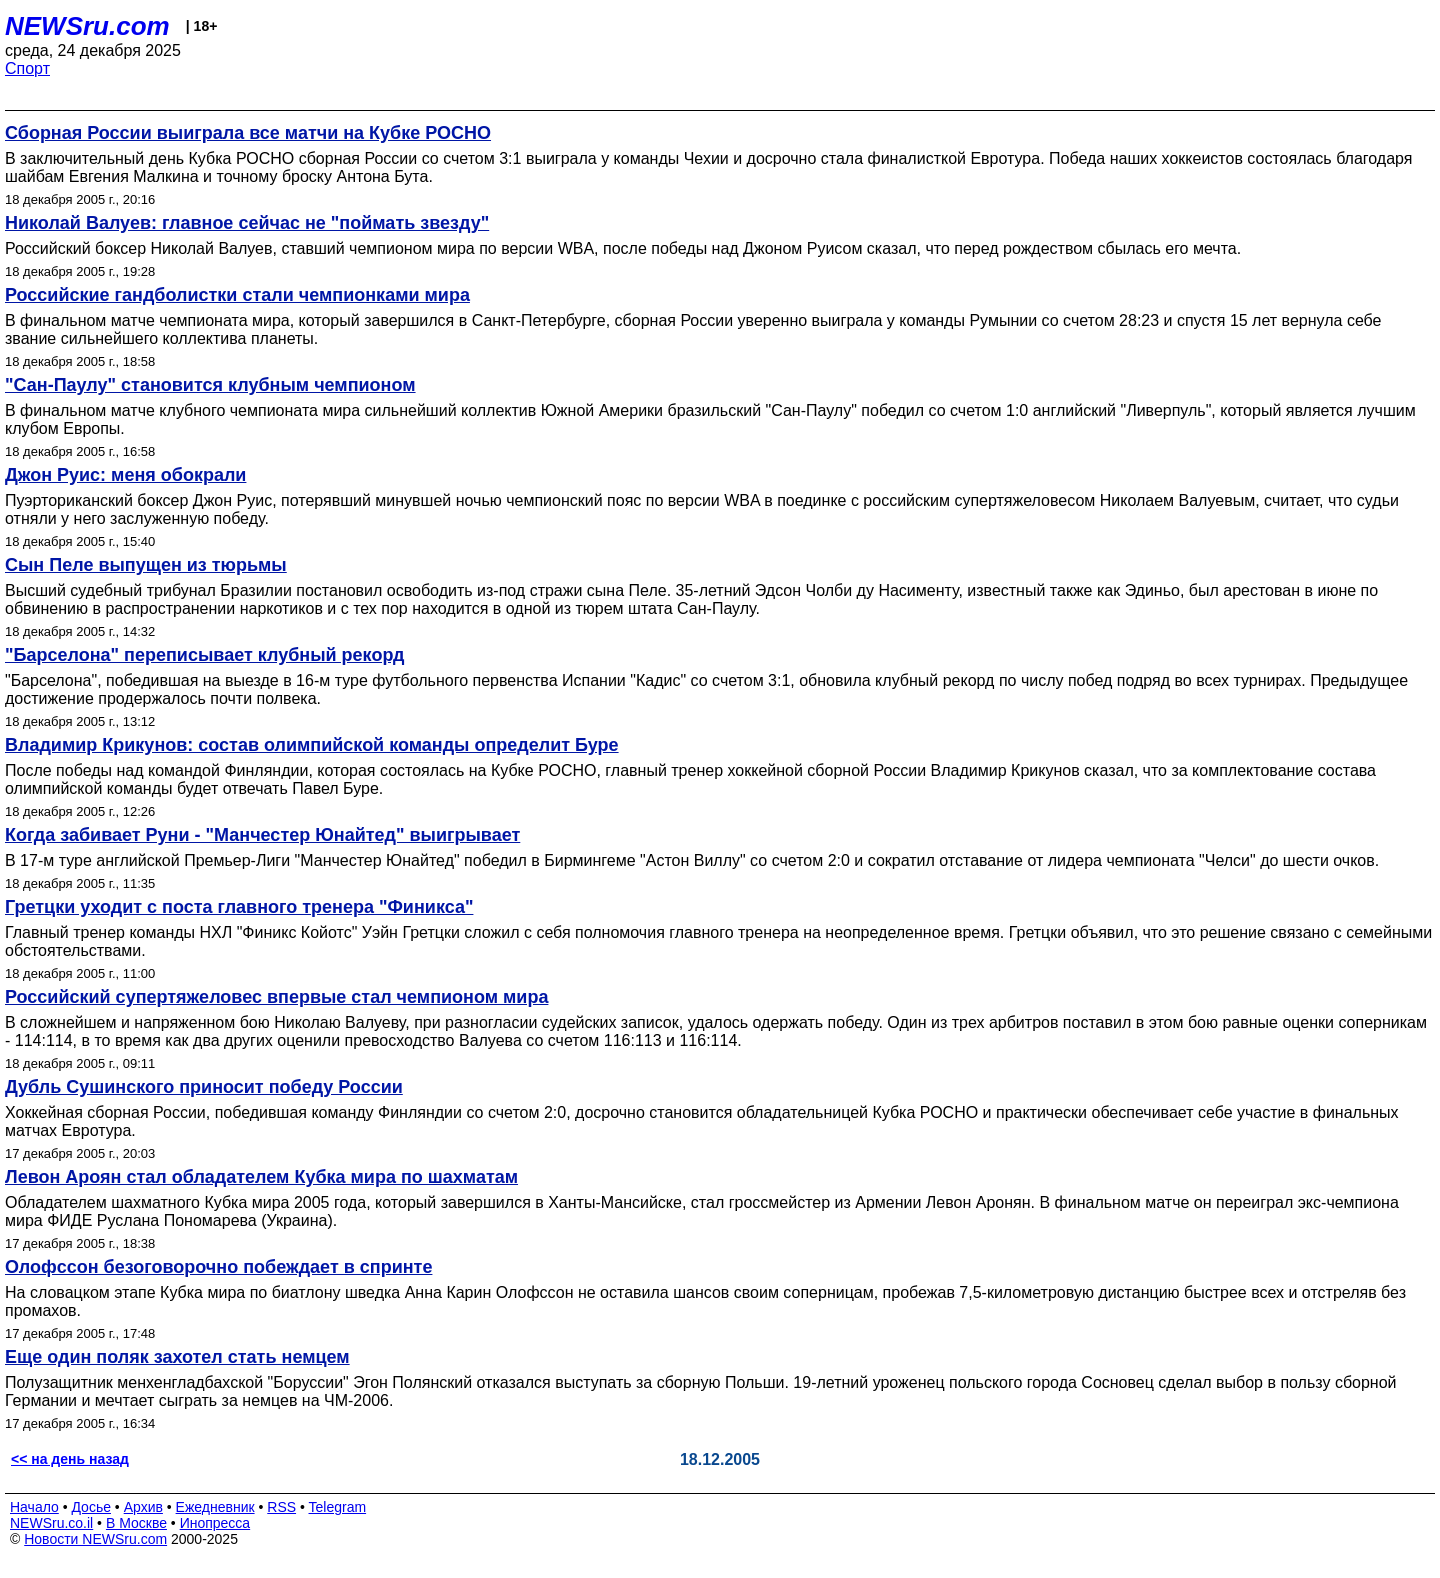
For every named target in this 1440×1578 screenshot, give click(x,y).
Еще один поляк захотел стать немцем (177, 1357)
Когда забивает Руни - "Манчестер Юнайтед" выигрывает (262, 835)
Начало (34, 1507)
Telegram (338, 1507)
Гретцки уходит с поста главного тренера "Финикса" (239, 907)
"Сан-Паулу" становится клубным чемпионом (210, 385)
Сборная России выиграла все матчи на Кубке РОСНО (248, 133)
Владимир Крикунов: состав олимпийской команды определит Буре (312, 745)
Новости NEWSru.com (95, 1539)
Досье (91, 1507)
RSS (281, 1507)
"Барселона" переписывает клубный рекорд (204, 655)
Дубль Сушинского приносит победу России (204, 1087)
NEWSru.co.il (51, 1523)
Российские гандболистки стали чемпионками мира (237, 295)
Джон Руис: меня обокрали (125, 475)
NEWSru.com (87, 26)
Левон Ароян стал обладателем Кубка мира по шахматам (261, 1177)
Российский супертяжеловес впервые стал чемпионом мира (276, 997)
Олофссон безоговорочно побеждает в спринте (218, 1267)
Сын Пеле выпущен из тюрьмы (146, 565)
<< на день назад (70, 1459)
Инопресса (215, 1523)
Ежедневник (215, 1507)
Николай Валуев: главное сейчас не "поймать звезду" (247, 223)
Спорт (27, 68)
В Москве (136, 1523)
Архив (143, 1507)
